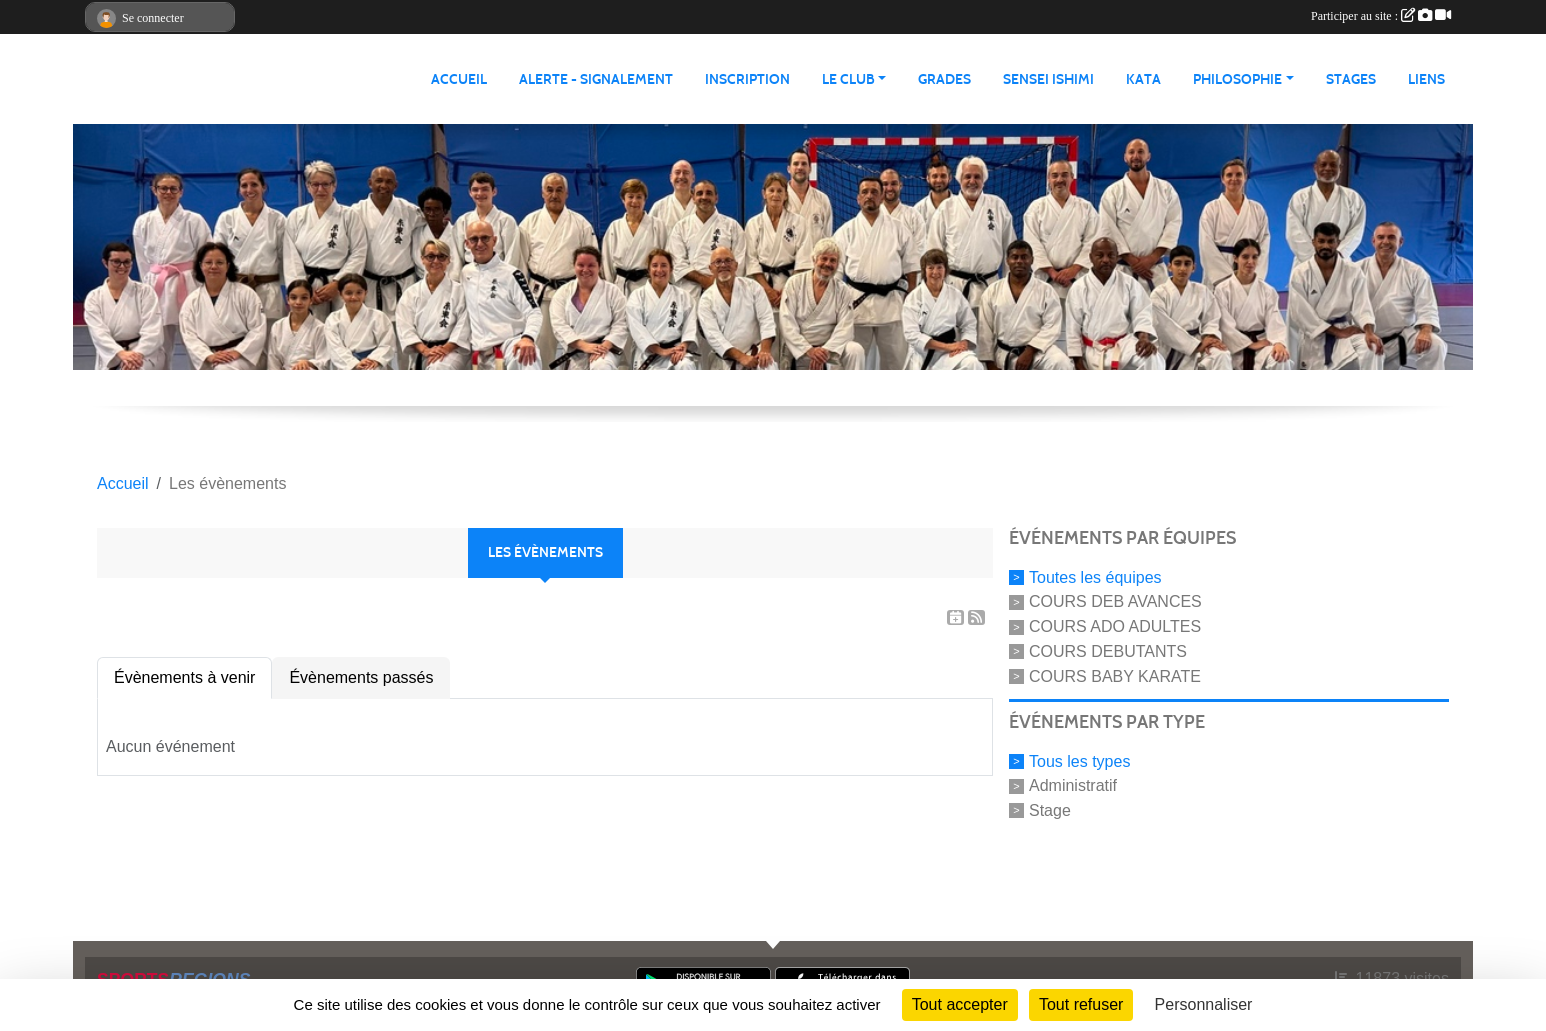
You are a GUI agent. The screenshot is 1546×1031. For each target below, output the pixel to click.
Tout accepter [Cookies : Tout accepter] (960, 1004)
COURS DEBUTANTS (1108, 651)
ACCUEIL (459, 79)
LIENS (1426, 79)
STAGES (1351, 79)
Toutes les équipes (1095, 576)
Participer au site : (1381, 16)
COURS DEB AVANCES (1115, 601)
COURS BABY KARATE (1115, 676)
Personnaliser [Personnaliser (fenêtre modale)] (1204, 1004)
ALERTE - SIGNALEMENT (596, 79)
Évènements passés (361, 677)
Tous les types (1079, 760)
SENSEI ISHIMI (1048, 79)
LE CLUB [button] (848, 79)
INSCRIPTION (747, 79)
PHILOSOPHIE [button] (1237, 79)
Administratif (1073, 785)
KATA (1143, 79)
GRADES (944, 79)
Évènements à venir (184, 677)
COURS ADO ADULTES (1115, 626)
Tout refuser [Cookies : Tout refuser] (1081, 1004)
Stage (1050, 810)
